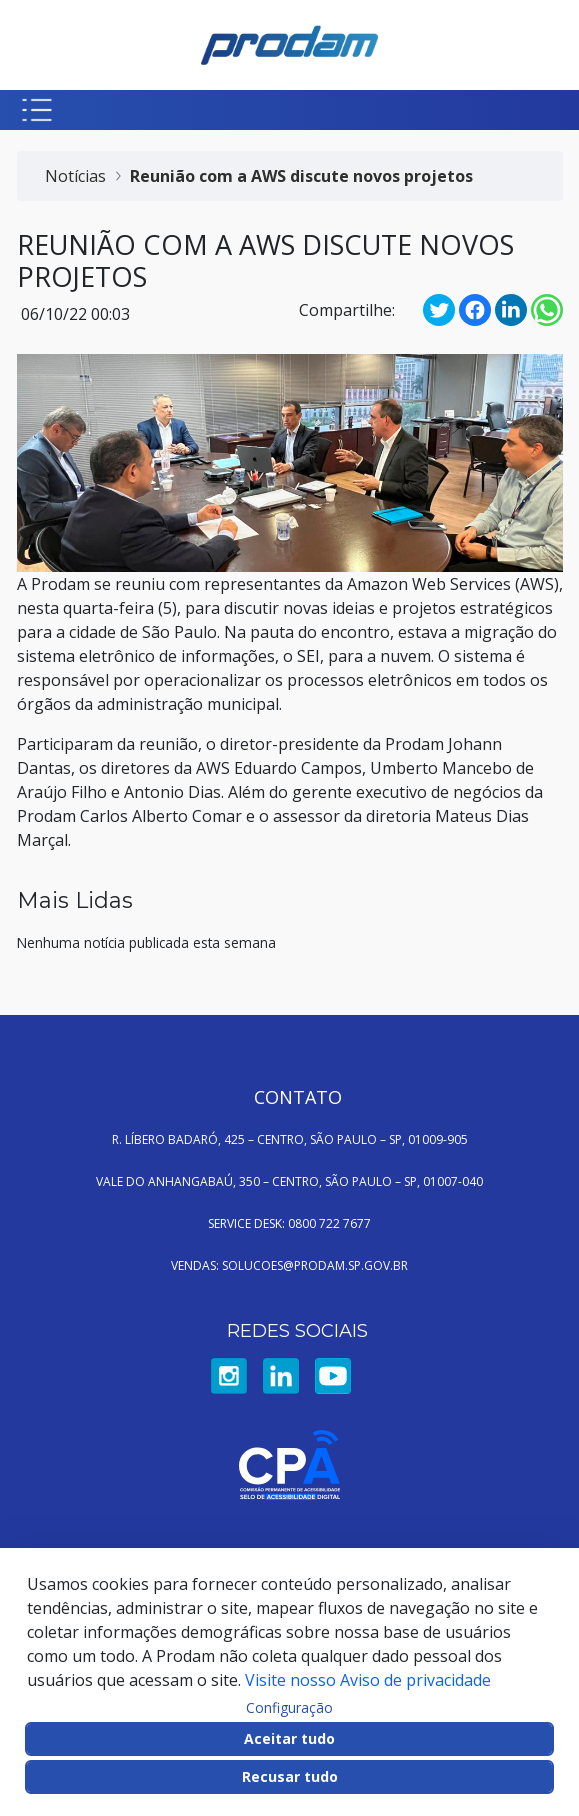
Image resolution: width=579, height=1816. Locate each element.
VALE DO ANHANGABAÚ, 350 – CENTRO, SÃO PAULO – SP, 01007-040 (289, 1181)
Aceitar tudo (289, 1738)
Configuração (289, 1708)
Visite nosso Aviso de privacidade (368, 1680)
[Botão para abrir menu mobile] (37, 110)
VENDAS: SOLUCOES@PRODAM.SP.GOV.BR (289, 1265)
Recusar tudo (290, 1776)
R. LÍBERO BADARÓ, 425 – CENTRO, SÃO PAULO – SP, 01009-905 (290, 1139)
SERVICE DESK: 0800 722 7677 (289, 1223)
